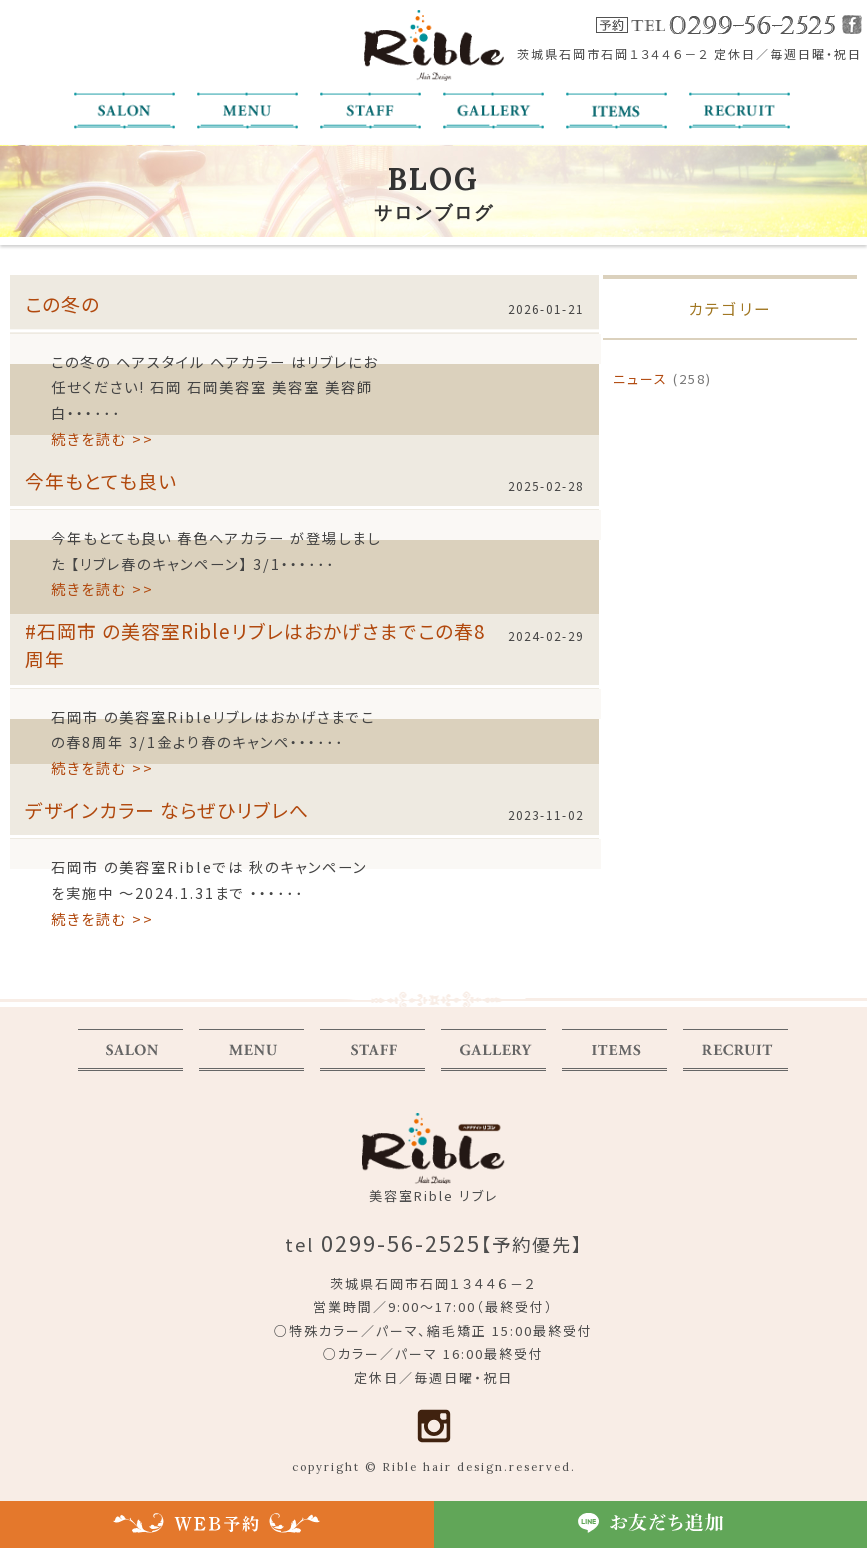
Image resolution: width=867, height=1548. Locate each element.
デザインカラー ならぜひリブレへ (167, 809)
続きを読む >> (102, 438)
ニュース (640, 378)
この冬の (62, 303)
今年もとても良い (101, 480)
